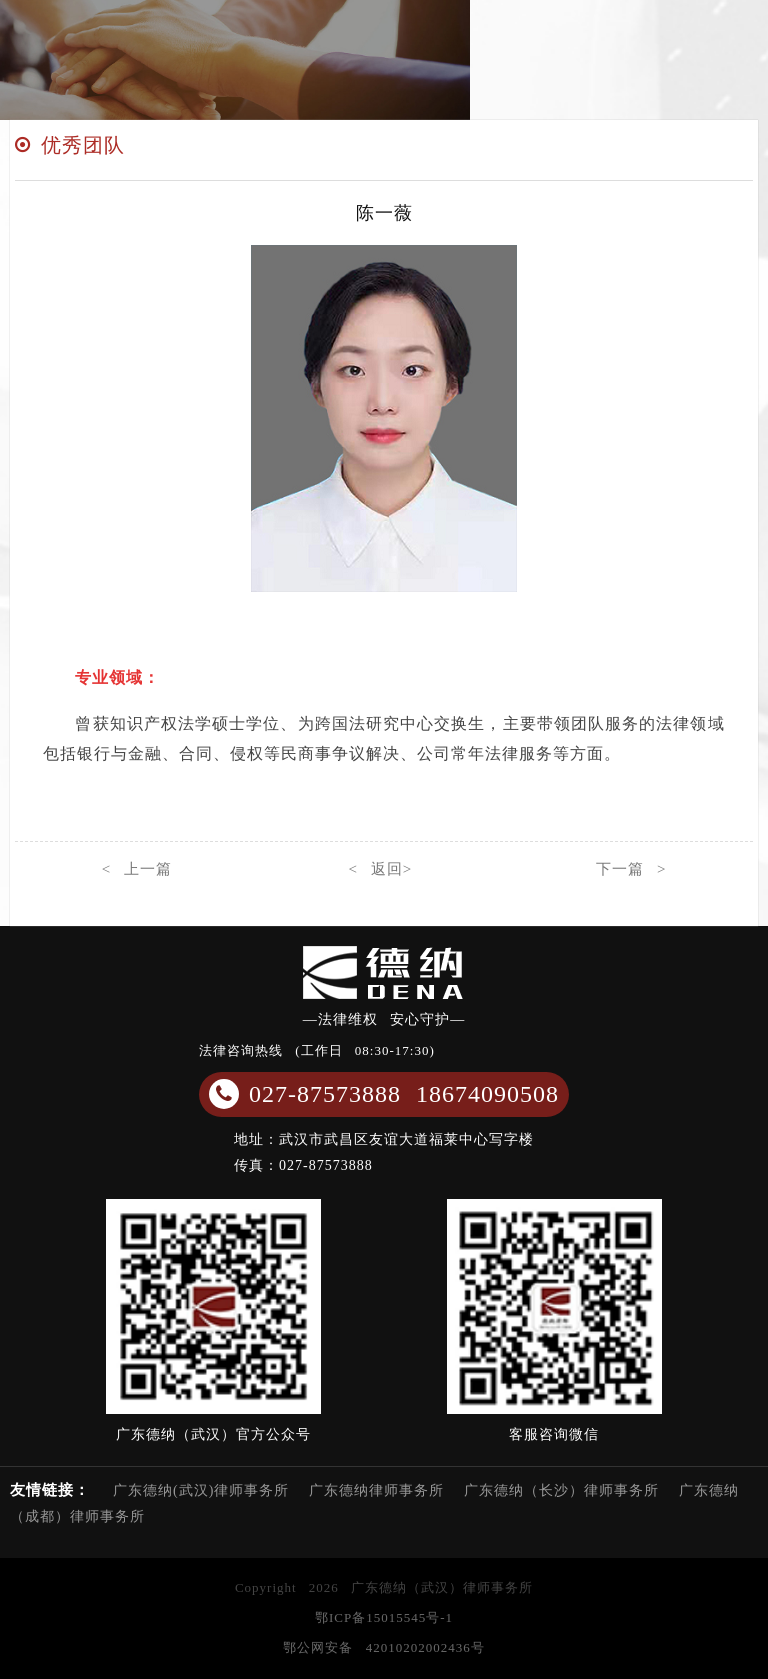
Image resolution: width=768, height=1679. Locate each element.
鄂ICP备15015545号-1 (384, 1617)
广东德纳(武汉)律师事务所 (201, 1490)
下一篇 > (631, 869)
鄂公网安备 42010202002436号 (383, 1647)
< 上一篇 (137, 869)
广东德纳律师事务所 (376, 1490)
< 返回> (380, 869)
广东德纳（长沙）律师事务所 (561, 1490)
